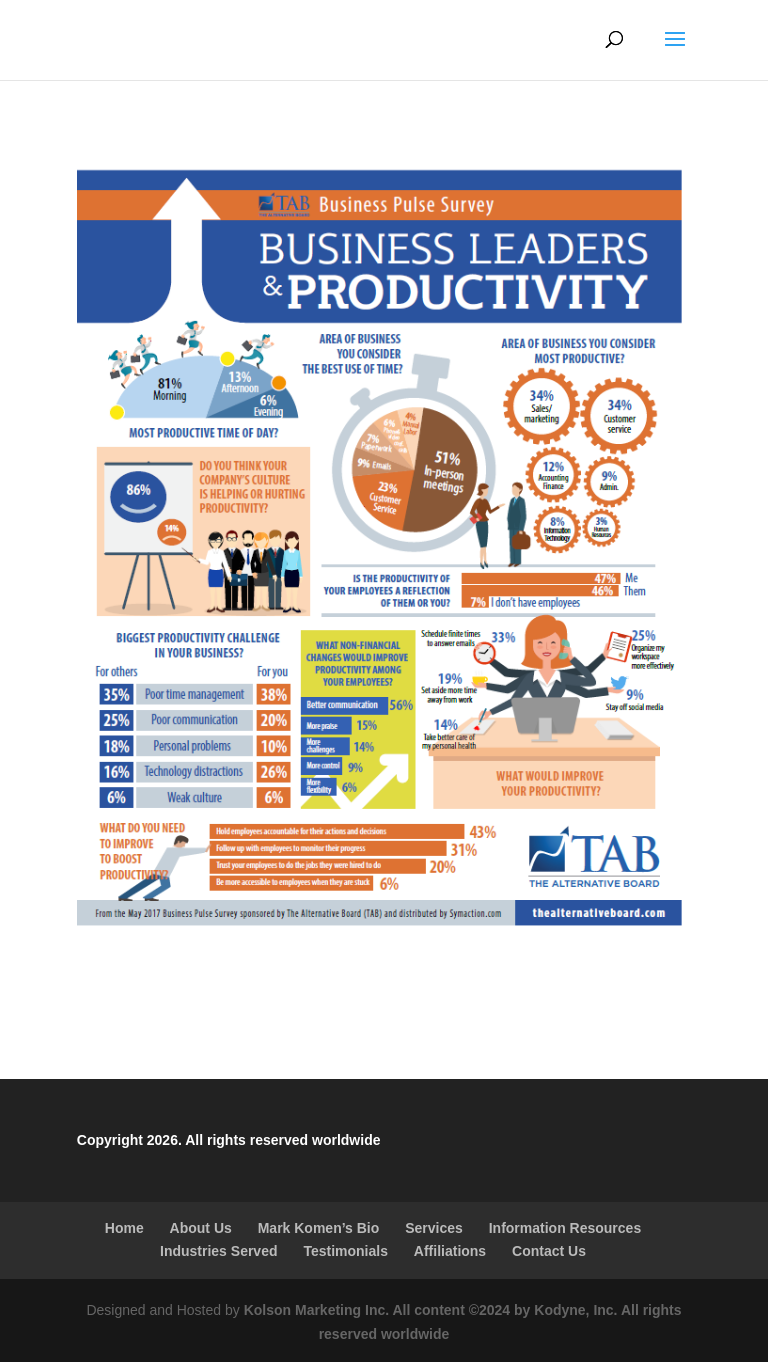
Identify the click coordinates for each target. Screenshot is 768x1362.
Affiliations (450, 1251)
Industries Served (219, 1251)
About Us (201, 1228)
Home (124, 1228)
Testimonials (345, 1251)
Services (434, 1228)
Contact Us (549, 1251)
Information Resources (565, 1228)
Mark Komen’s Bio (319, 1228)
